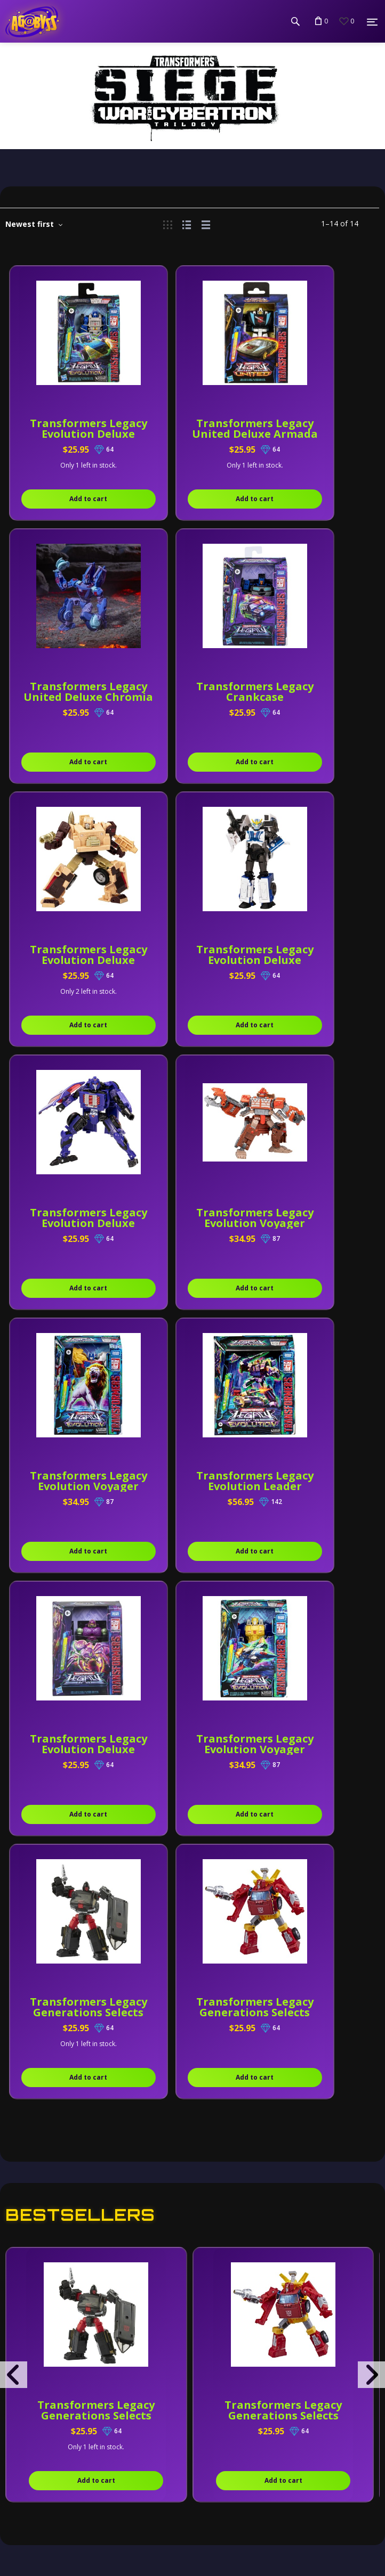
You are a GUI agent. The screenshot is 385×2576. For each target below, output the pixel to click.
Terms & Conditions (72, 2357)
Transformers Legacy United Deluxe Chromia (317, 434)
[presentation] (13, 1848)
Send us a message (64, 2272)
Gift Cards (46, 2490)
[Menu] (372, 21)
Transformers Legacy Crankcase (68, 691)
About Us (45, 2384)
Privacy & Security (70, 2331)
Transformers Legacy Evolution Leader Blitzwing (68, 1223)
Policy (36, 2304)
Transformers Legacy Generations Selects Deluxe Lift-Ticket (283, 1889)
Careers (43, 2464)
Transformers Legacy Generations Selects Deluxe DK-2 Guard (96, 1889)
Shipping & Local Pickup (83, 2437)
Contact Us (50, 2411)
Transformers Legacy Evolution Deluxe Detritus (192, 697)
